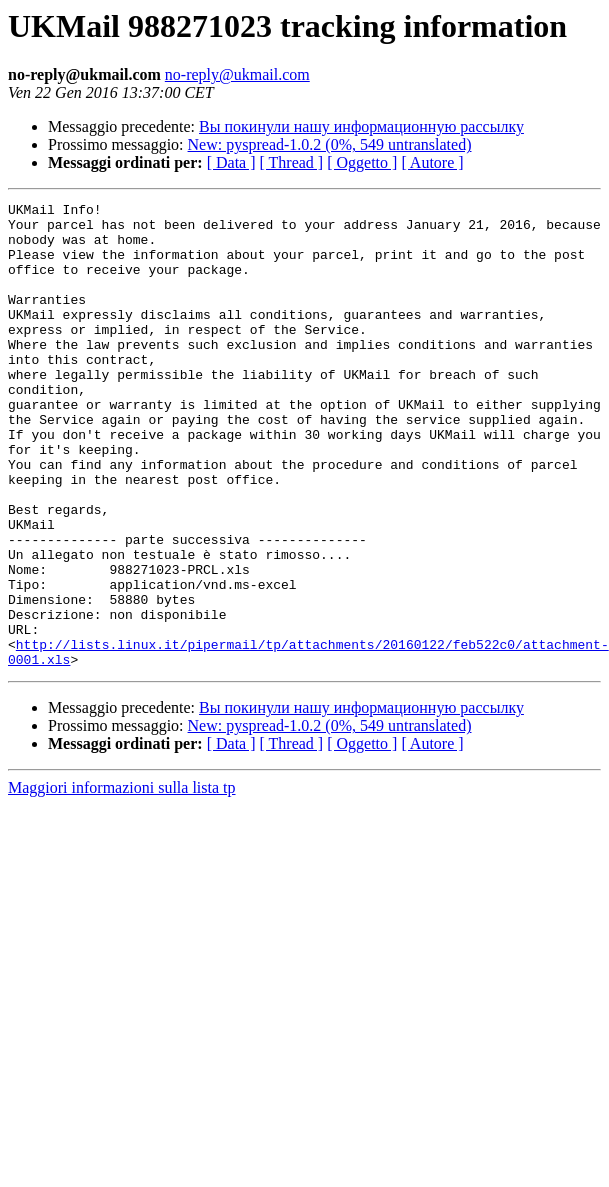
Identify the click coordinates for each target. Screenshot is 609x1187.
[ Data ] (231, 162)
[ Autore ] (432, 162)
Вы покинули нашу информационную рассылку (361, 126)
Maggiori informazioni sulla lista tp (122, 880)
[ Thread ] (292, 162)
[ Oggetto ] (362, 162)
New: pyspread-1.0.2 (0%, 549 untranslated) (330, 144)
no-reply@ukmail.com (237, 74)
